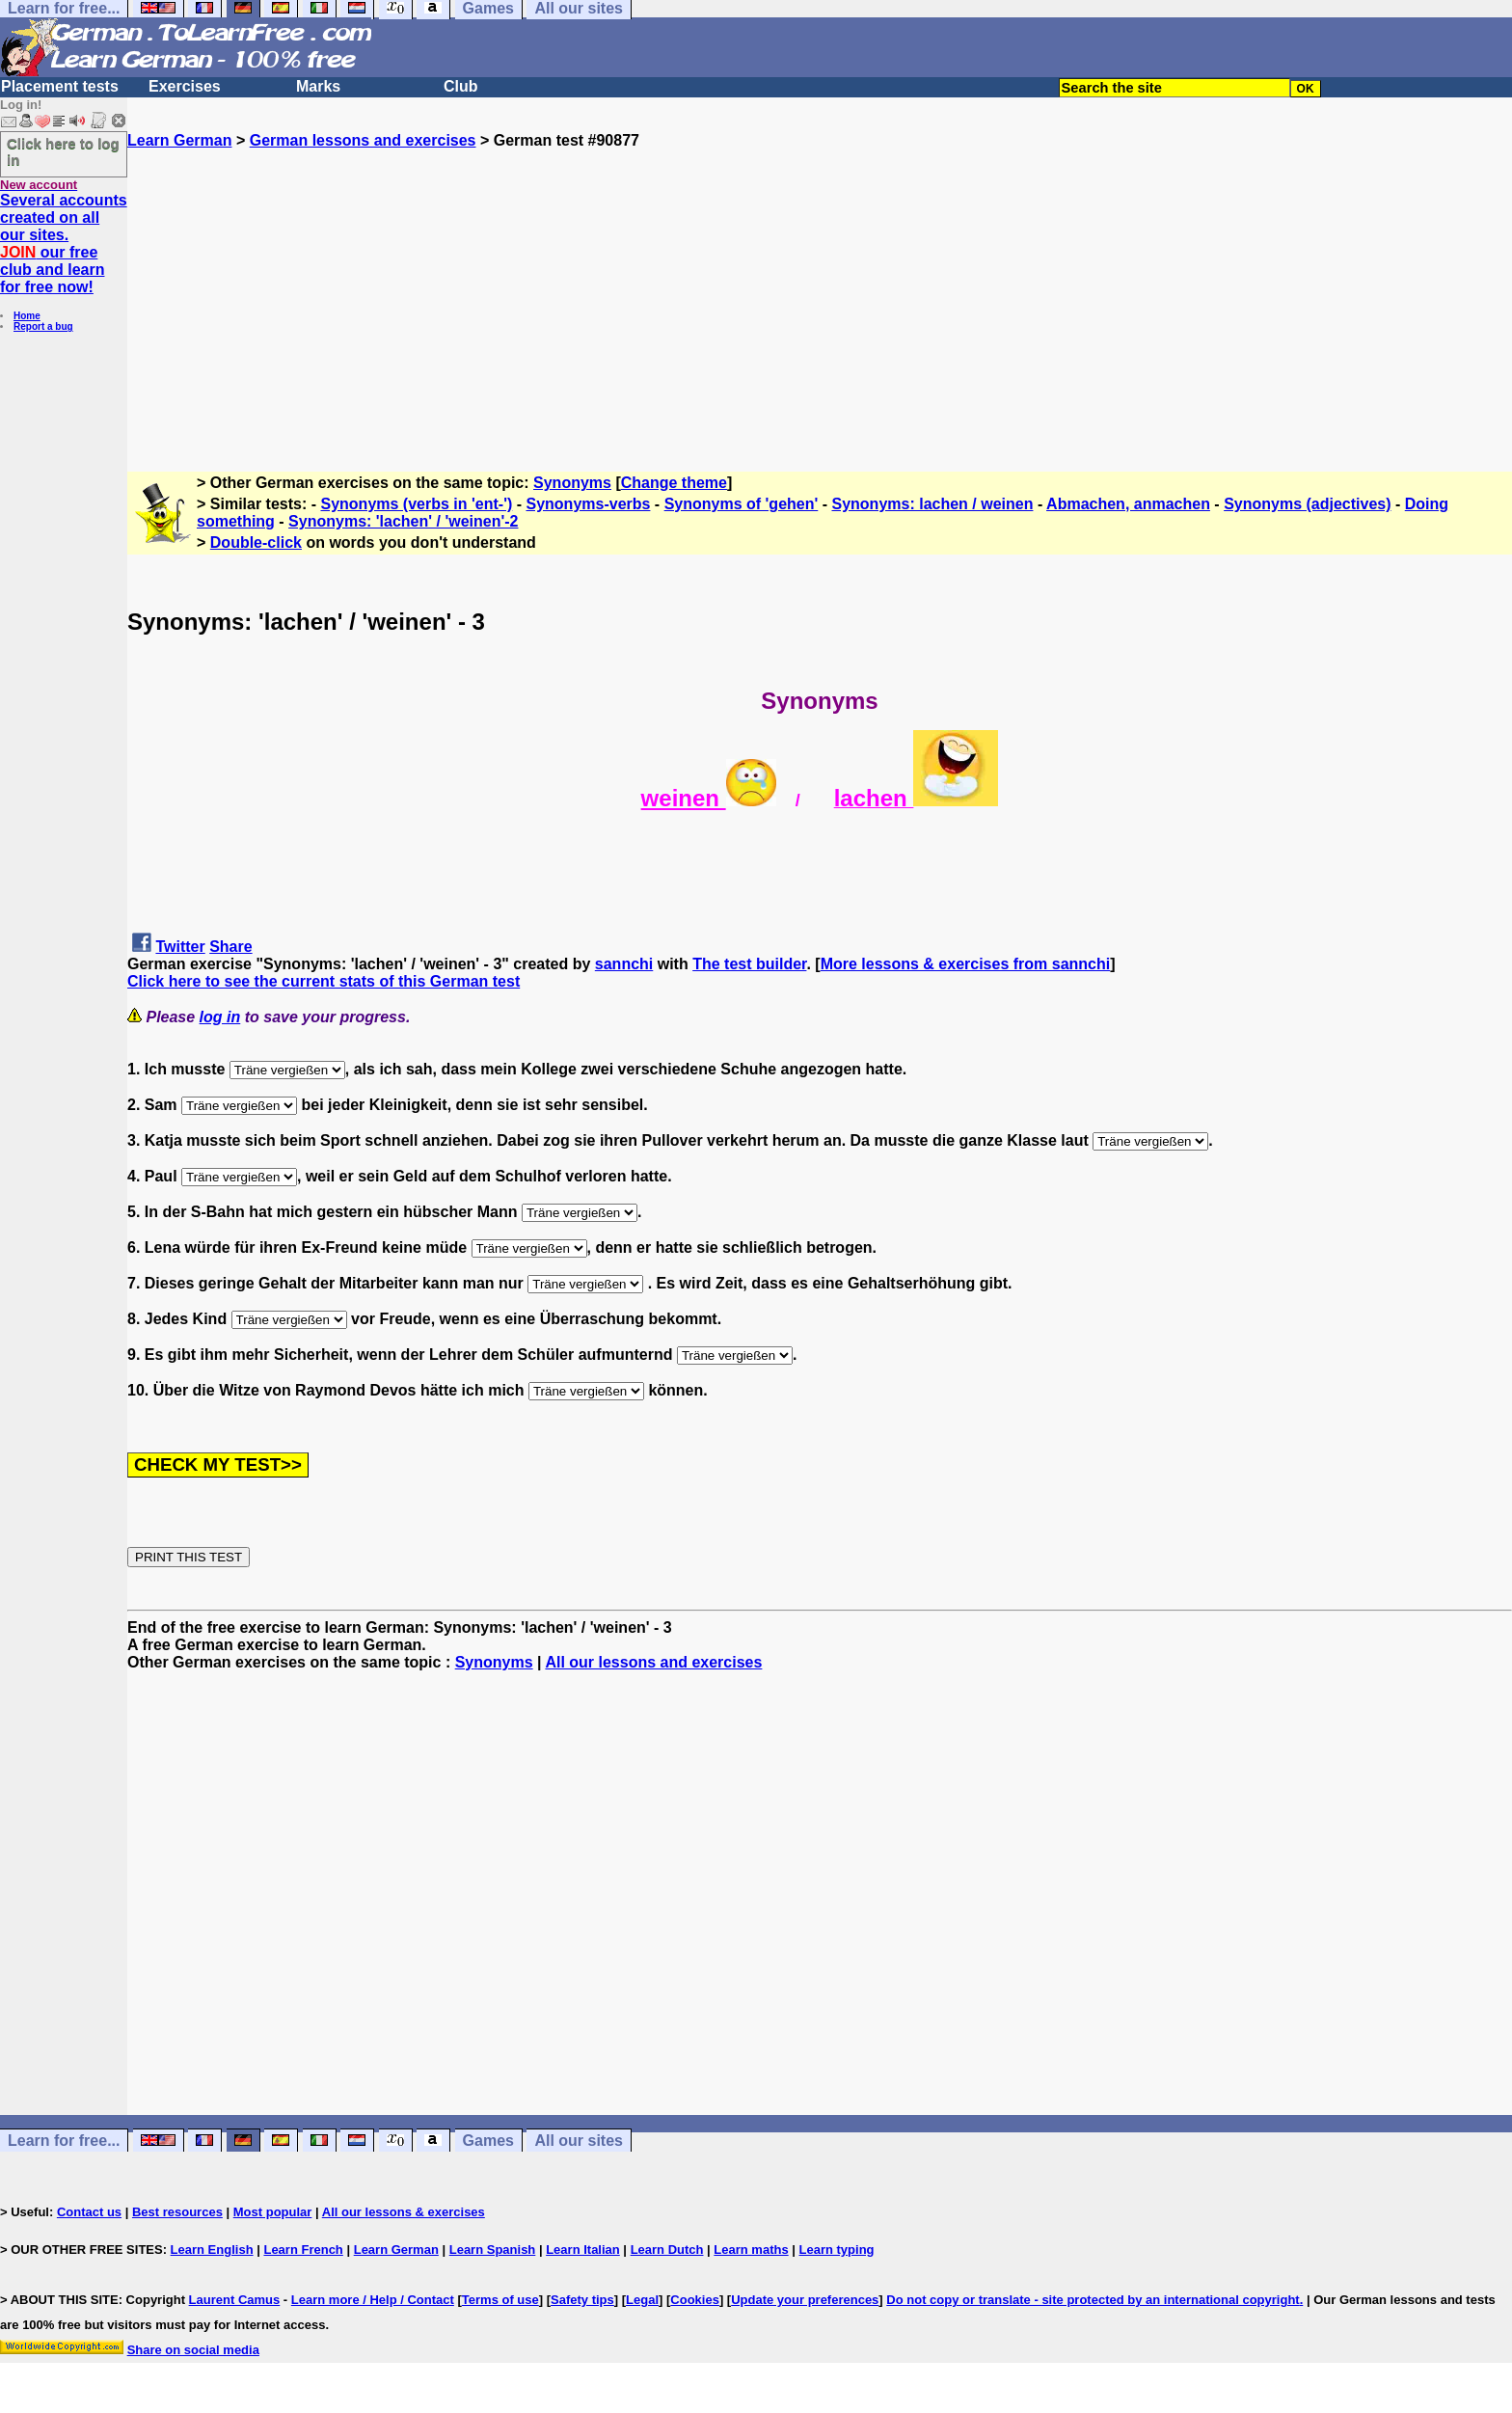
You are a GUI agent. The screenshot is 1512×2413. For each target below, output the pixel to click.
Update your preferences (804, 2299)
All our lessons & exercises (403, 2212)
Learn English (212, 2249)
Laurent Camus (235, 2299)
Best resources (177, 2212)
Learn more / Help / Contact (372, 2299)
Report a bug (43, 326)
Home (27, 316)
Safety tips (582, 2299)
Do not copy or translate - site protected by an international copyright (1092, 2299)
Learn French (302, 2249)
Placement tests (60, 86)
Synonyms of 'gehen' (741, 504)
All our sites (578, 2140)
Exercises (184, 86)
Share (230, 946)
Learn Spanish (492, 2249)
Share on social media (193, 2350)
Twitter (179, 946)
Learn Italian (583, 2249)
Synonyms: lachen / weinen (933, 504)
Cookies (694, 2299)
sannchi (624, 964)
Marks (318, 86)
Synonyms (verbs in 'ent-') (417, 504)
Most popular (272, 2212)
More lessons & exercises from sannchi (966, 964)
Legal (642, 2299)
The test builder (749, 964)
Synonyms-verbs (588, 504)
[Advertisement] (819, 284)
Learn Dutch (667, 2249)
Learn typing (837, 2249)
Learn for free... (64, 2140)
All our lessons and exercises (653, 1662)
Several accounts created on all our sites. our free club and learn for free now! (63, 243)
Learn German (179, 140)
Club (461, 86)
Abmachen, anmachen (1128, 504)
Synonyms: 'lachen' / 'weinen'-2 (403, 521)
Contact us (89, 2212)
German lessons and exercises (363, 140)
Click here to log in (63, 151)
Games (488, 2140)
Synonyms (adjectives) (1307, 504)
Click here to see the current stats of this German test (323, 981)
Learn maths (751, 2249)
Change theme (674, 482)
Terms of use (500, 2299)
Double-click (256, 542)
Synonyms (572, 482)
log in (220, 1017)
